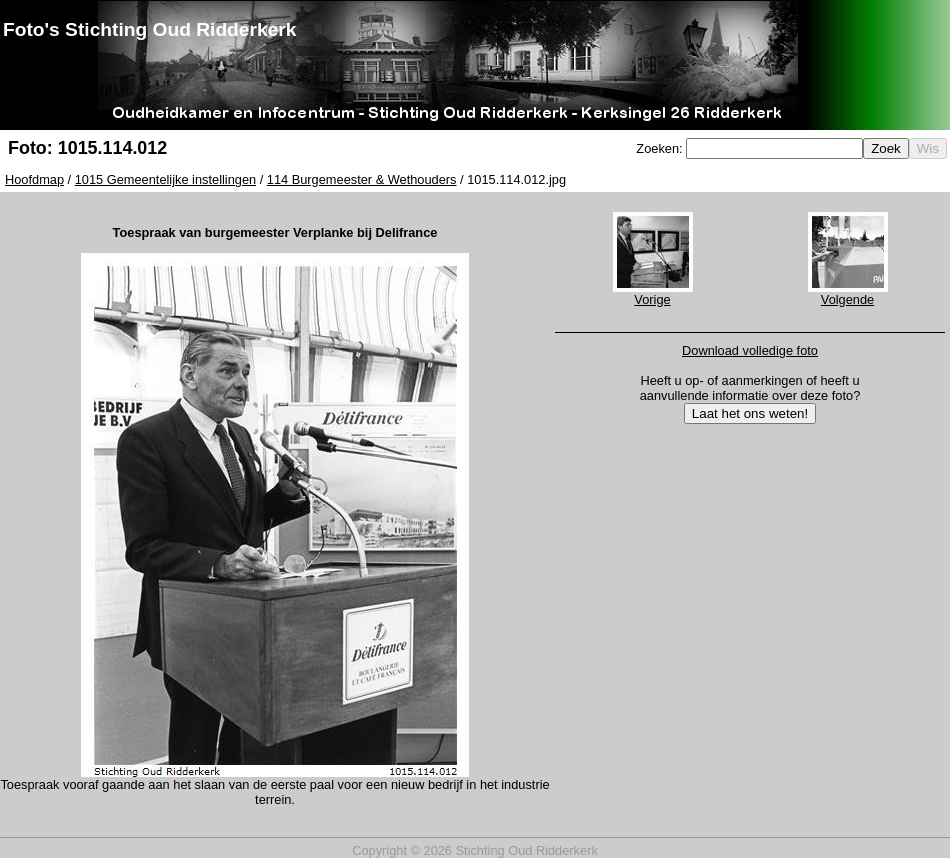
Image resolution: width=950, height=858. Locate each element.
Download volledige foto (750, 350)
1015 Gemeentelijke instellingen (165, 179)
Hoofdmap (34, 179)
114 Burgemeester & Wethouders (362, 179)
